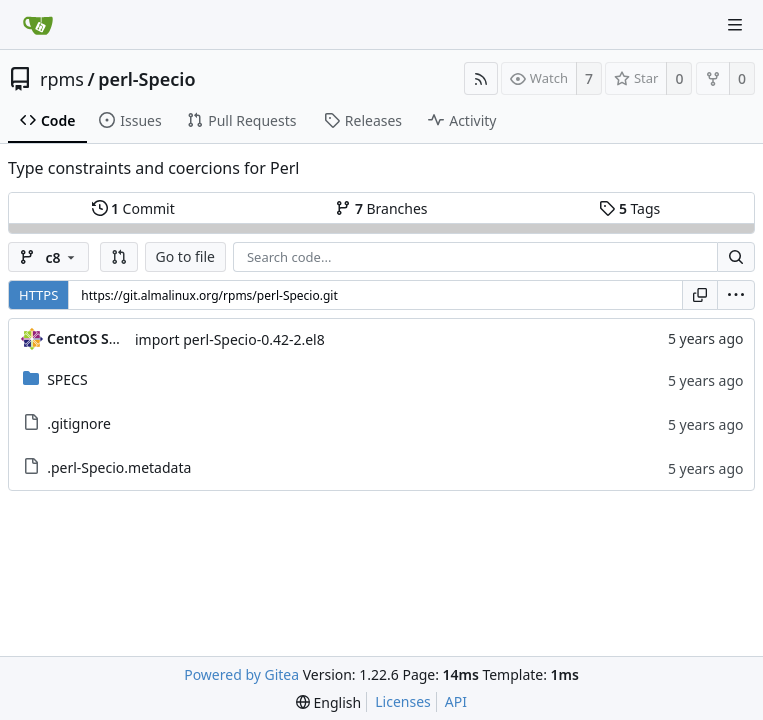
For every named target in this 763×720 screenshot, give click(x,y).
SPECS (67, 379)
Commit (133, 208)
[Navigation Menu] (735, 25)
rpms (62, 79)
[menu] (736, 295)
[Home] (38, 25)
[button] (119, 257)
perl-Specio (146, 79)
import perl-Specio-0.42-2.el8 (230, 339)
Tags (629, 208)
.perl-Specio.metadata (119, 467)
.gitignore (79, 423)
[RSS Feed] (481, 78)
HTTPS (38, 295)
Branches (381, 208)
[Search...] (736, 257)
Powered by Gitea (241, 674)
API (456, 701)
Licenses (403, 701)
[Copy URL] (700, 295)
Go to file (185, 256)
